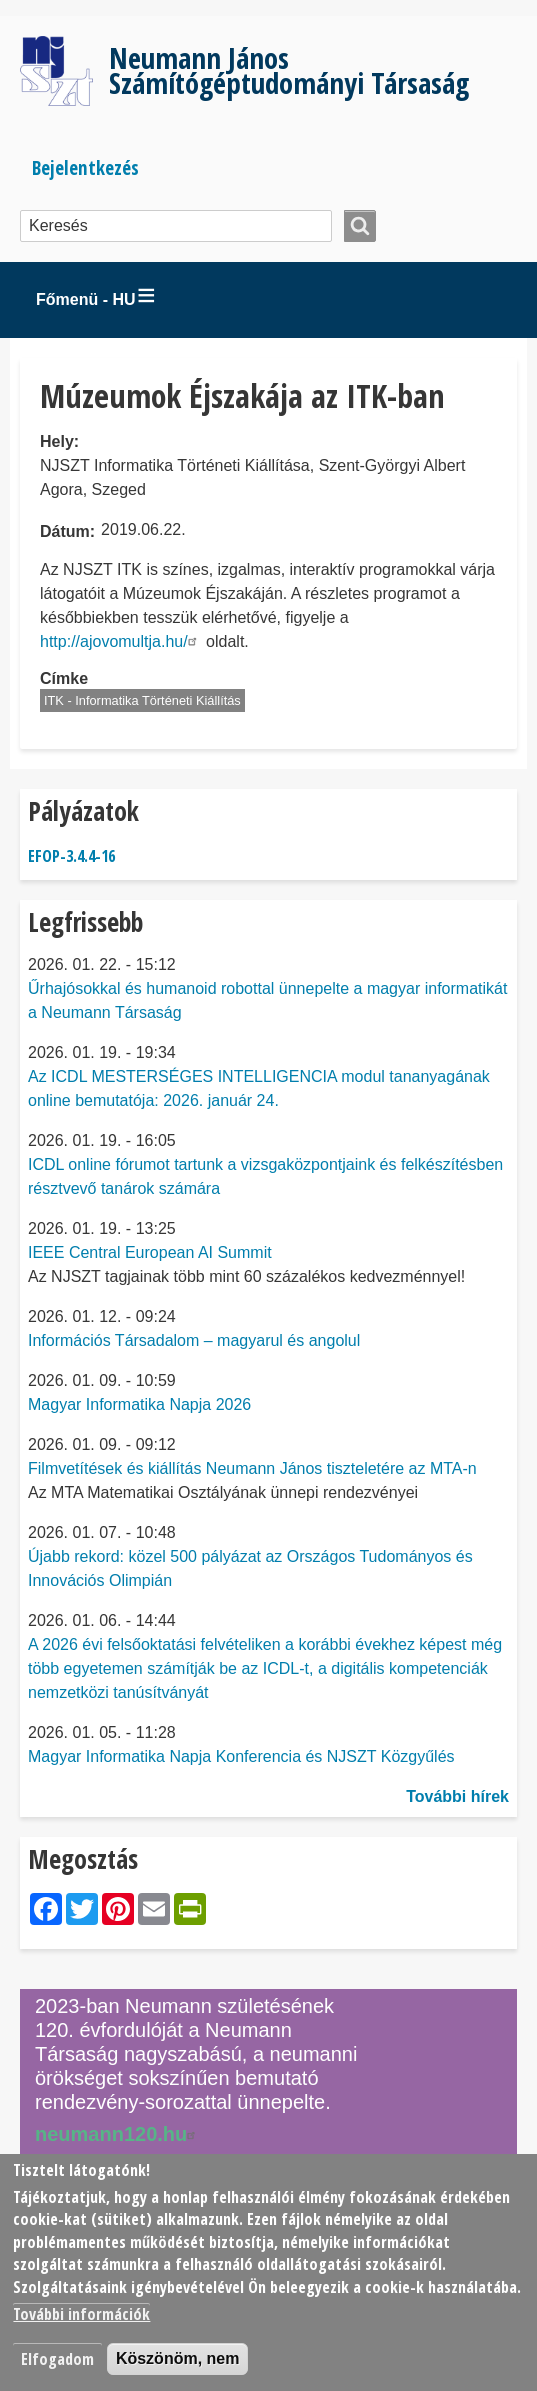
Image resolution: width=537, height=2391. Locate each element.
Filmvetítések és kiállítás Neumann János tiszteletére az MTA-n (252, 1468)
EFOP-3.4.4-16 (71, 856)
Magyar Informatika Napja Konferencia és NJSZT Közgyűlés (241, 1756)
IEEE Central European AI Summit (150, 1252)
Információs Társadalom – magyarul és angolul (194, 1340)
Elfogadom (57, 2359)
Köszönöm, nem (178, 2358)
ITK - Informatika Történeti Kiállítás (142, 700)
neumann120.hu (118, 2134)
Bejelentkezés (85, 167)
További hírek (457, 1796)
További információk (81, 2314)
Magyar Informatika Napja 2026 (139, 1404)
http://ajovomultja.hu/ (121, 641)
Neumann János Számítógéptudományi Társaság (289, 70)
